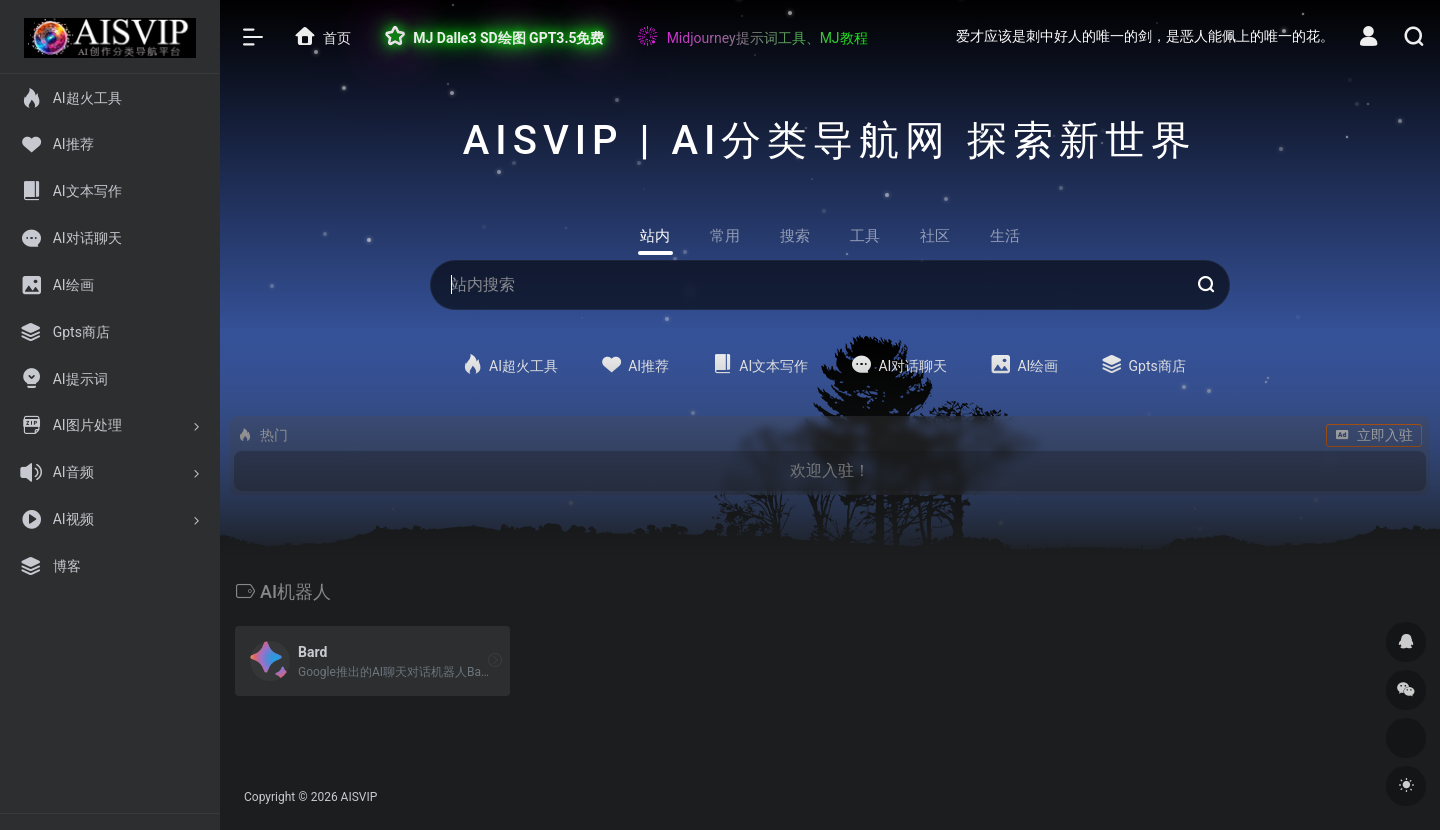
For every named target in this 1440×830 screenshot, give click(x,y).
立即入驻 (1374, 435)
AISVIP (359, 797)
